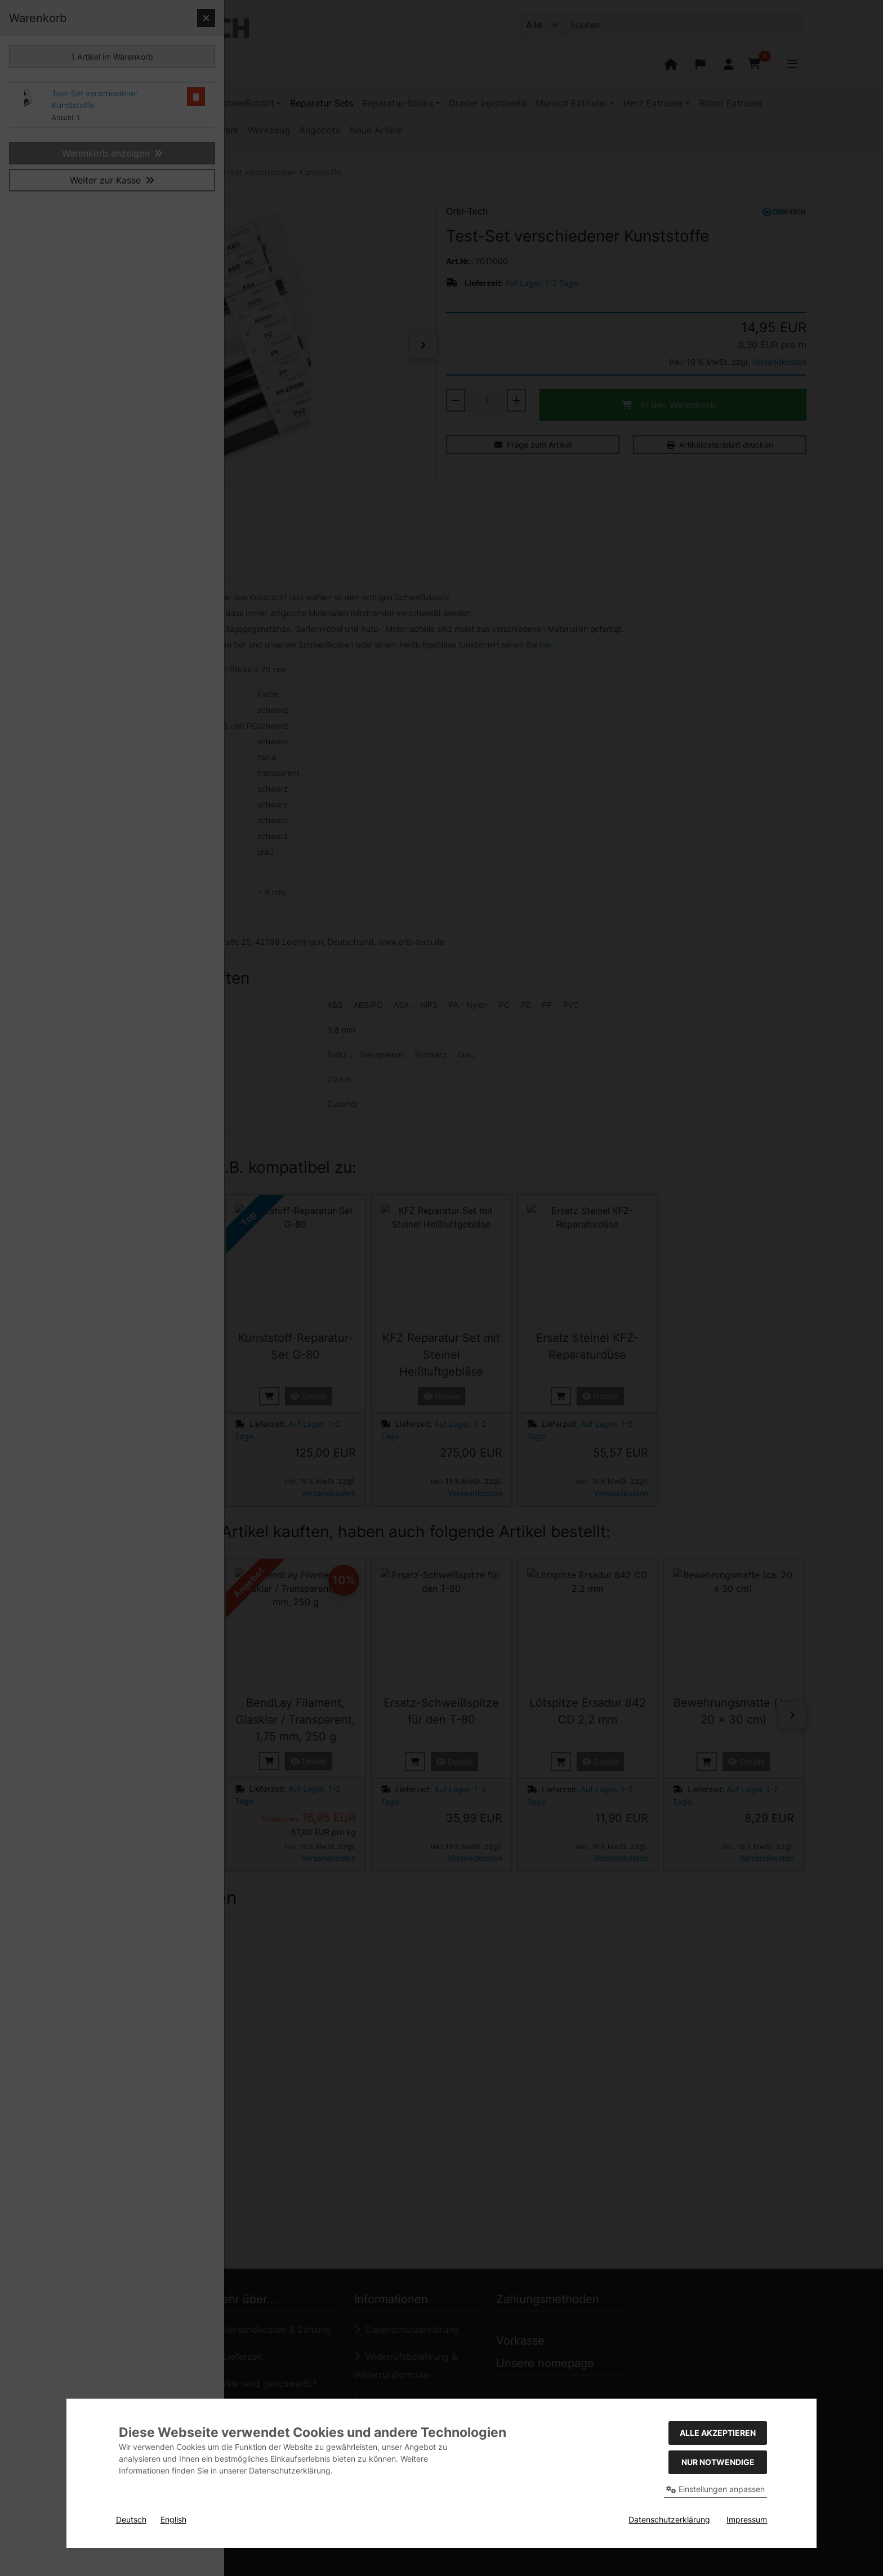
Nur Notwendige (718, 2462)
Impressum (746, 2519)
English (173, 2519)
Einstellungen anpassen (715, 2489)
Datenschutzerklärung (669, 2519)
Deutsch (131, 2519)
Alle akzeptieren (718, 2432)
